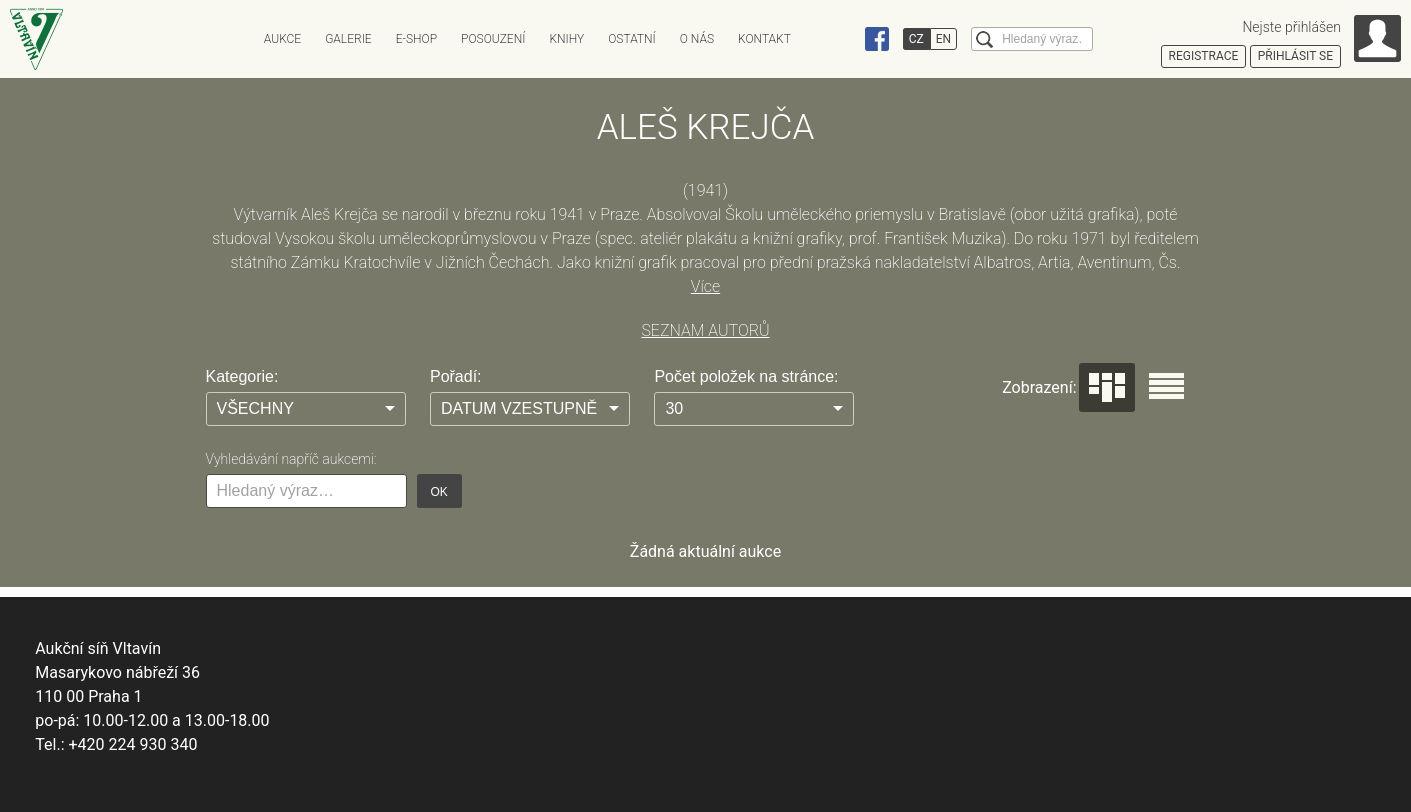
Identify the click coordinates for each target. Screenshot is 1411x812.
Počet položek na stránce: (746, 376)
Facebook (877, 39)
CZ (916, 39)
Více (705, 286)
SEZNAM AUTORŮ (705, 330)
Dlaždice (1107, 387)
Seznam (1166, 386)
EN (943, 39)
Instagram (839, 39)
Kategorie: (242, 376)
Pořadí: (456, 376)
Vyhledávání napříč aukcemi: (291, 459)
